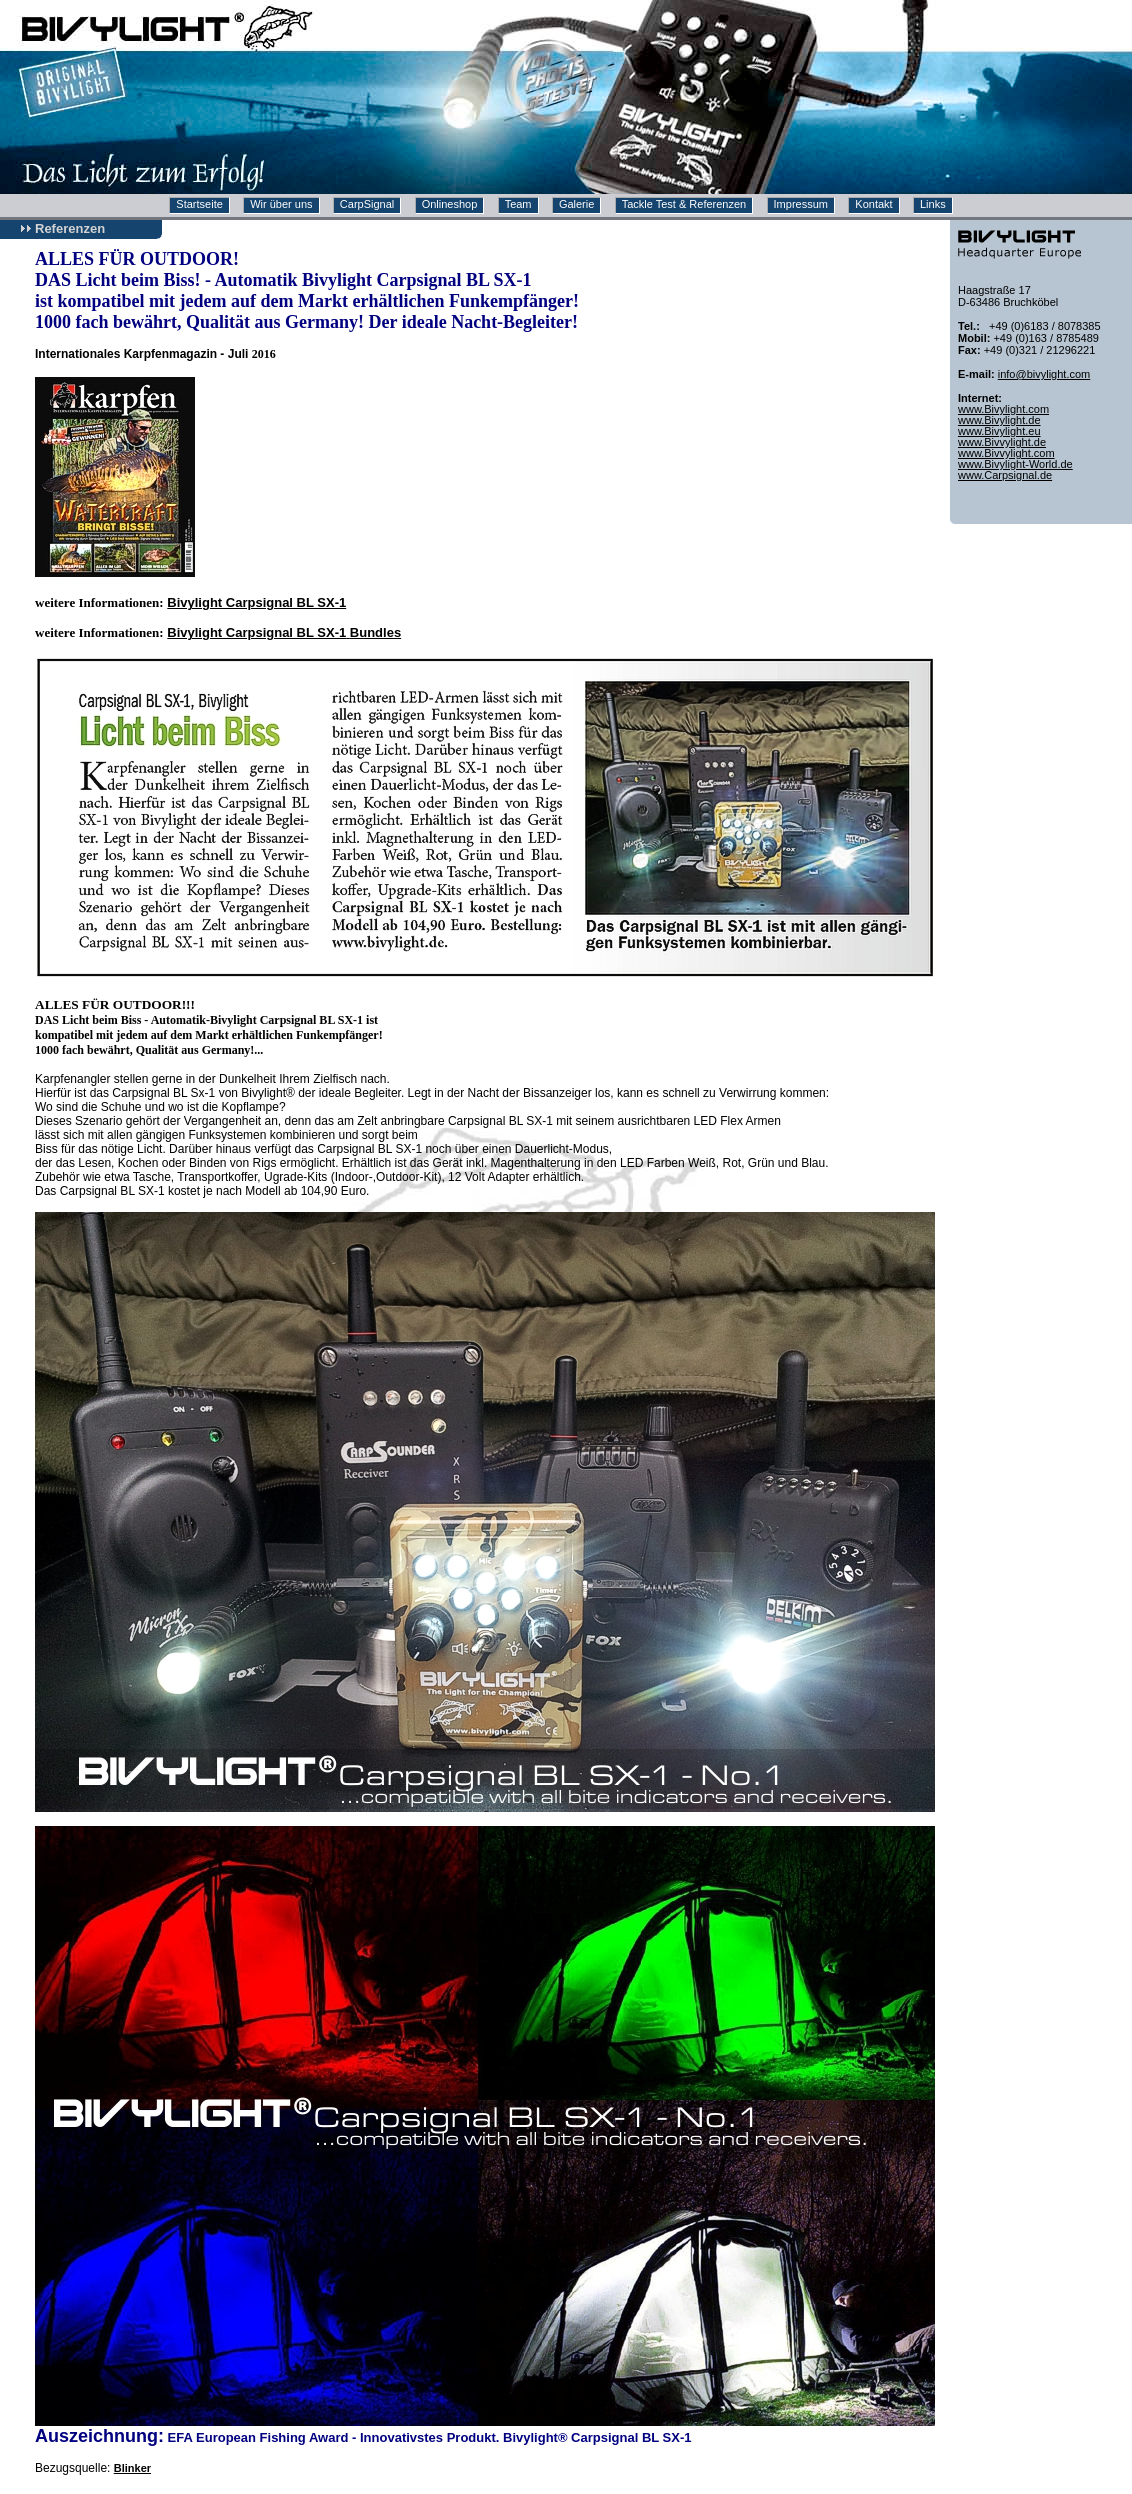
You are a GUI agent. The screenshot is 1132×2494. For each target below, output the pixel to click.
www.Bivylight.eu (999, 431)
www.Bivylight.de (999, 420)
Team (518, 204)
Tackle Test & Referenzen (684, 204)
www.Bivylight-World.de (1015, 464)
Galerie (576, 204)
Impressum (801, 204)
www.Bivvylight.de (1002, 442)
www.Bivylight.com (1003, 409)
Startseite (199, 204)
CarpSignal (367, 204)
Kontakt (873, 204)
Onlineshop (450, 204)
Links (933, 204)
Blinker (132, 2468)
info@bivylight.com (1044, 374)
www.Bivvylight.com (1006, 453)
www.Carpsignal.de (1005, 475)
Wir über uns (281, 204)
